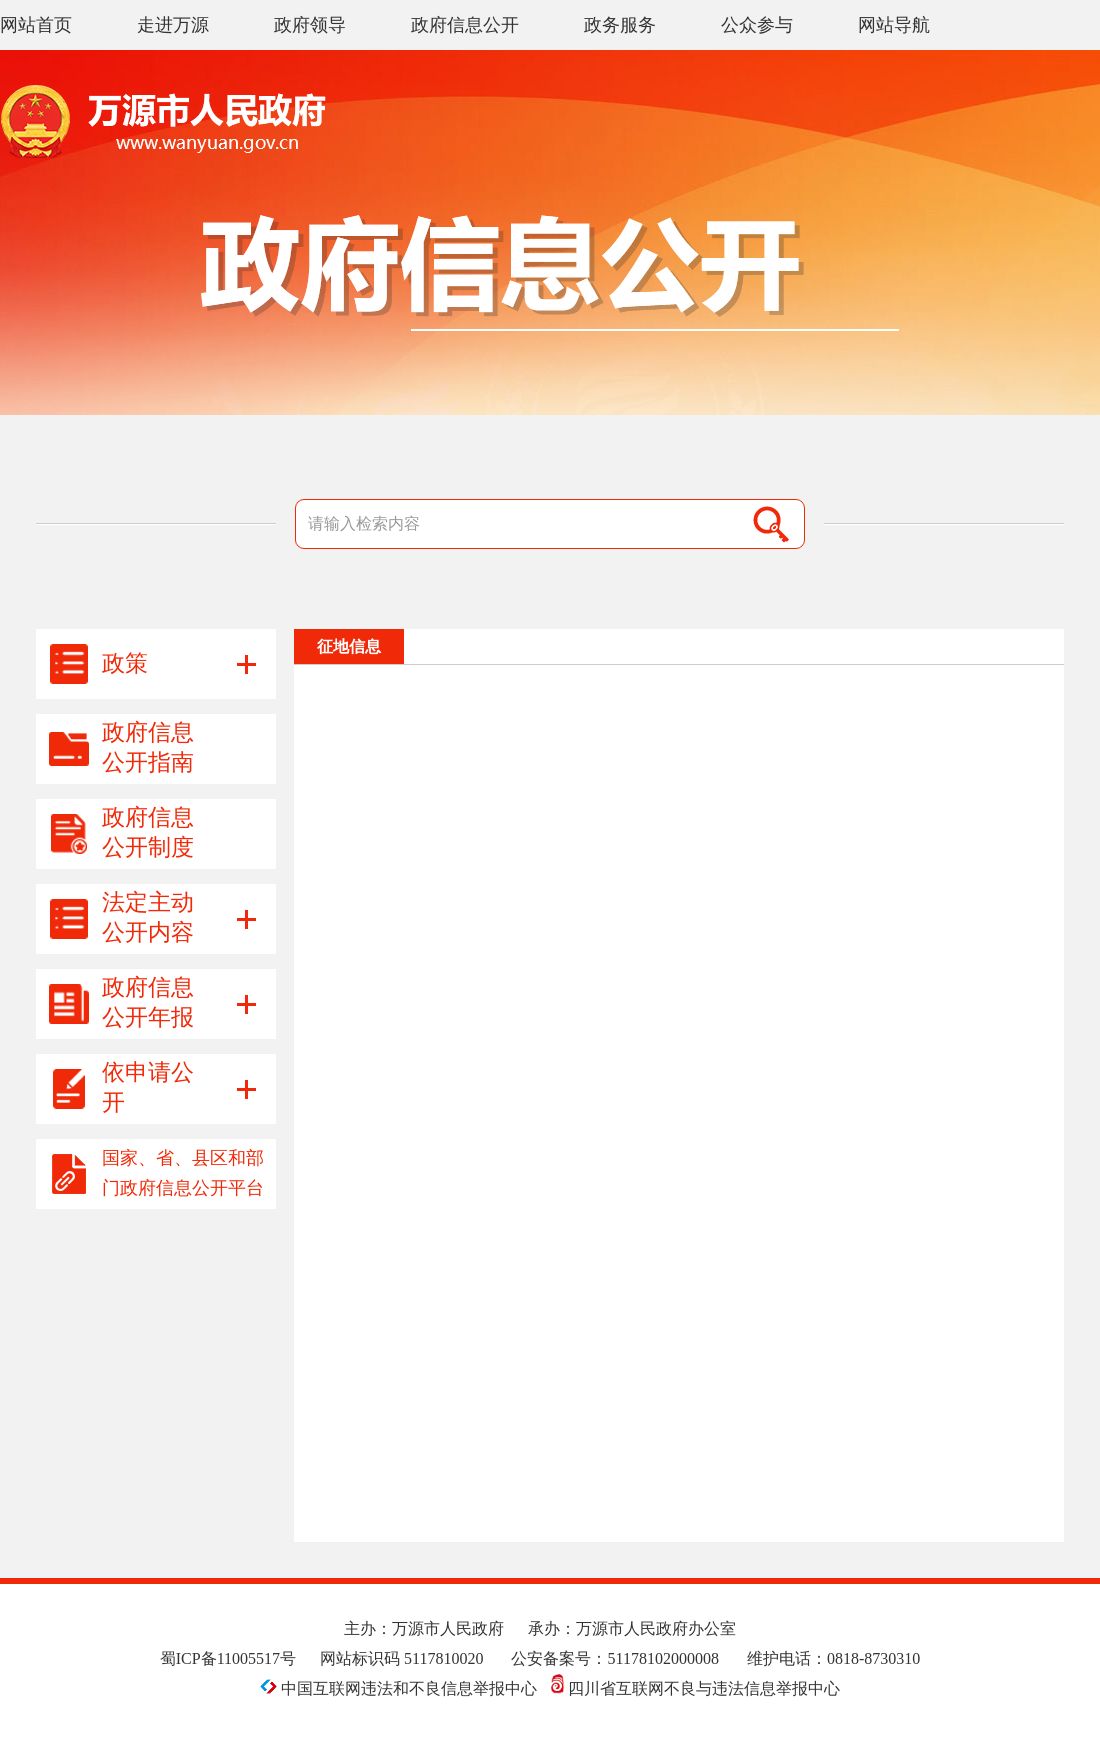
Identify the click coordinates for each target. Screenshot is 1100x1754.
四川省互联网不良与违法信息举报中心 (695, 1688)
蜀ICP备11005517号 (228, 1658)
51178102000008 (662, 1658)
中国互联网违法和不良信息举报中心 (400, 1688)
